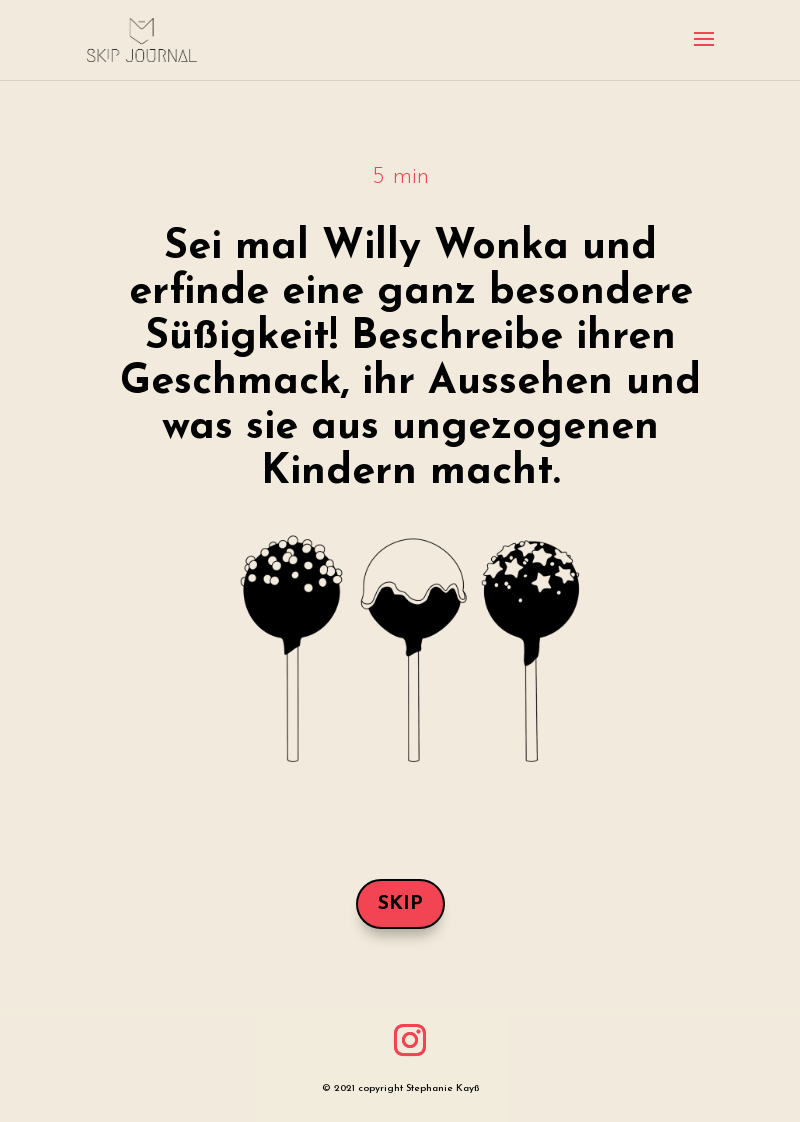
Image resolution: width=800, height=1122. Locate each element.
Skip (400, 904)
